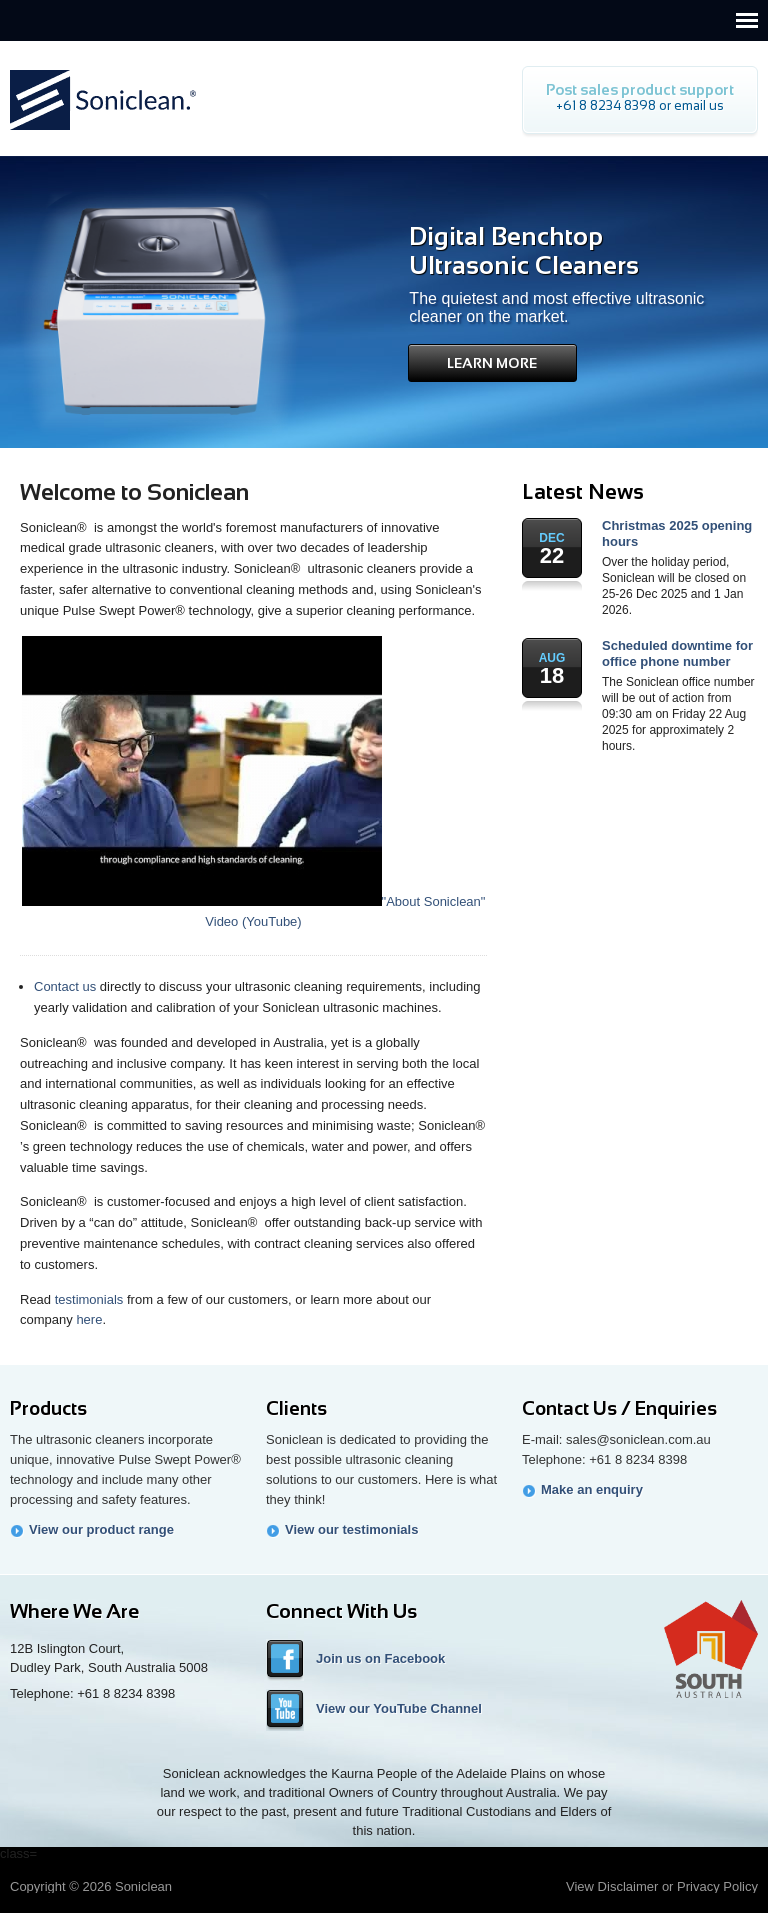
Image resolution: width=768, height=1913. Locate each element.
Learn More (492, 363)
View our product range (101, 1529)
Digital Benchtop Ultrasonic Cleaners (524, 250)
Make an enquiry (592, 1489)
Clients (296, 1408)
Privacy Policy (717, 1886)
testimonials (89, 1299)
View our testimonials (351, 1529)
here (89, 1319)
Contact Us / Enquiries (619, 1408)
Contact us (65, 986)
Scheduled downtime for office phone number (677, 653)
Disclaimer (628, 1886)
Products (48, 1408)
